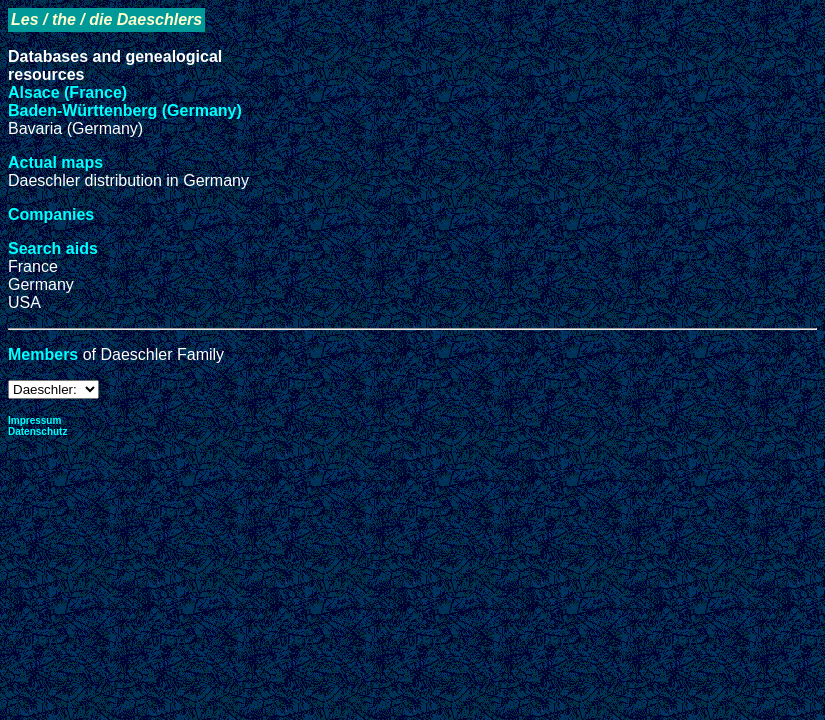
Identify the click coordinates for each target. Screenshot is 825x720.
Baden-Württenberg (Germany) (125, 110)
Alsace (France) (67, 92)
